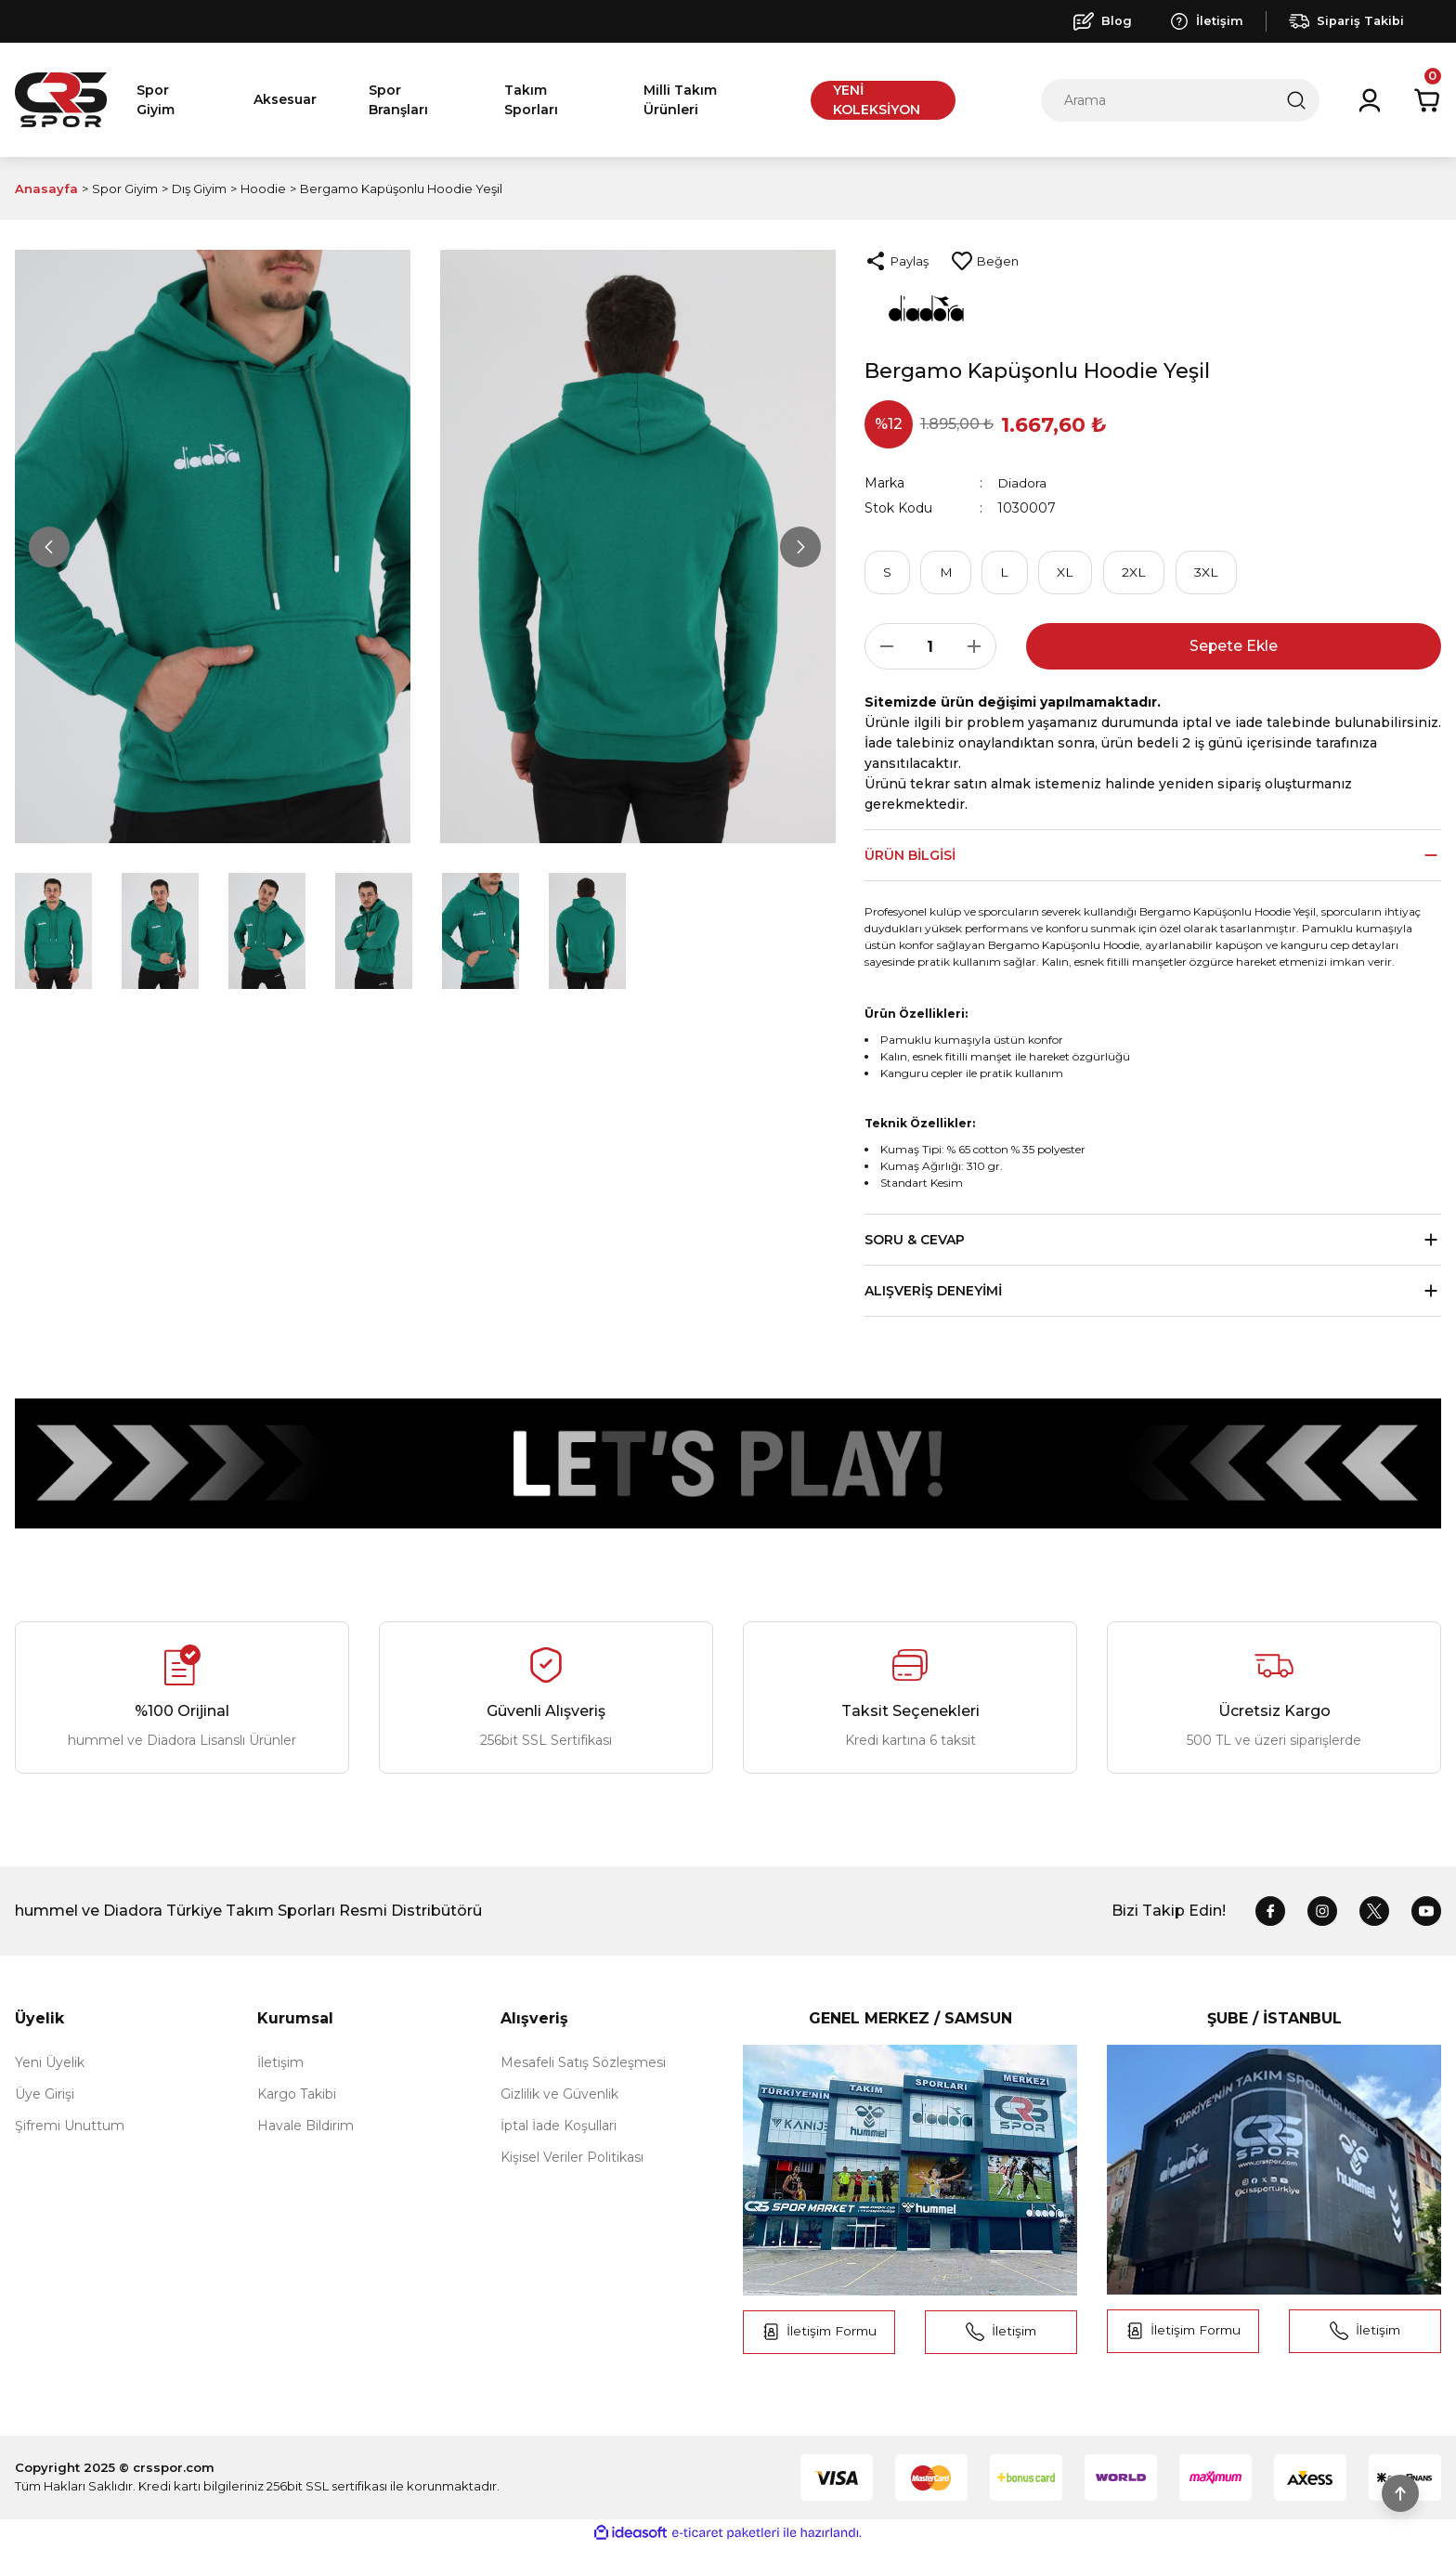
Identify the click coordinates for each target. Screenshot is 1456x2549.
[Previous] (50, 547)
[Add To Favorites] (985, 261)
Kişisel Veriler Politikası (572, 2159)
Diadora (1021, 483)
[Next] (799, 547)
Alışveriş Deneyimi (933, 1292)
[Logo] (61, 99)
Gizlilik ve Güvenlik (559, 2095)
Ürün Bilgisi (910, 857)
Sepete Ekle (1234, 648)
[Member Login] (1370, 100)
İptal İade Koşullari (558, 2127)
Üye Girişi (44, 2095)
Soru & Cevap (914, 1241)
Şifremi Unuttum (69, 2127)
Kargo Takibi (296, 2095)
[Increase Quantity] (979, 648)
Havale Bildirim (305, 2127)
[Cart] (1427, 100)
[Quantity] (930, 648)
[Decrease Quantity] (881, 648)
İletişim (280, 2064)
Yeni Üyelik (49, 2064)
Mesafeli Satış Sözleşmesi (583, 2064)
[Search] (1180, 100)
